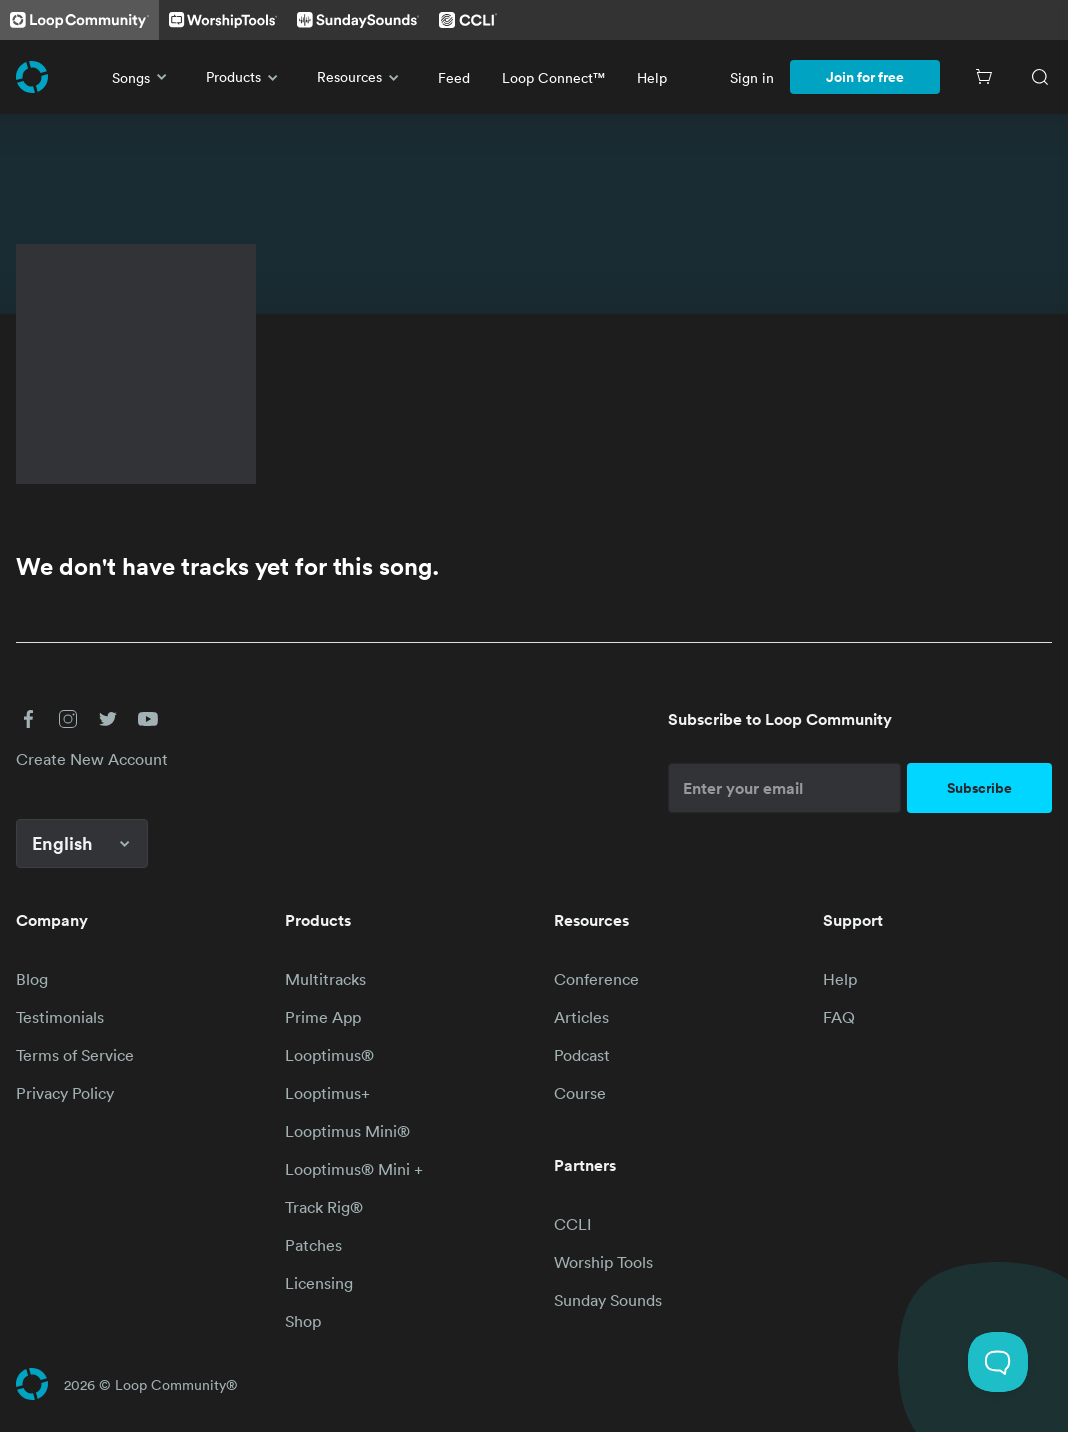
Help (652, 77)
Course (580, 1093)
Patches (313, 1245)
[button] (28, 719)
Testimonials (60, 1017)
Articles (581, 1017)
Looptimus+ (327, 1093)
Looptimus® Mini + (354, 1169)
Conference (596, 979)
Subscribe (979, 788)
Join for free (865, 77)
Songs (143, 77)
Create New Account (92, 759)
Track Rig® (324, 1207)
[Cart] (984, 77)
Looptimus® (329, 1055)
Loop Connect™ (553, 77)
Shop (303, 1321)
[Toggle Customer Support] (998, 1362)
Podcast (582, 1055)
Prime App (323, 1017)
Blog (32, 979)
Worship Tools (603, 1262)
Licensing (319, 1283)
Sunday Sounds (608, 1300)
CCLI (572, 1224)
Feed (454, 77)
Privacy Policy (65, 1093)
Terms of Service (75, 1055)
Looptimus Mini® (347, 1131)
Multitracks (325, 979)
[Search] (1040, 77)
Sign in (752, 77)
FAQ (839, 1017)
